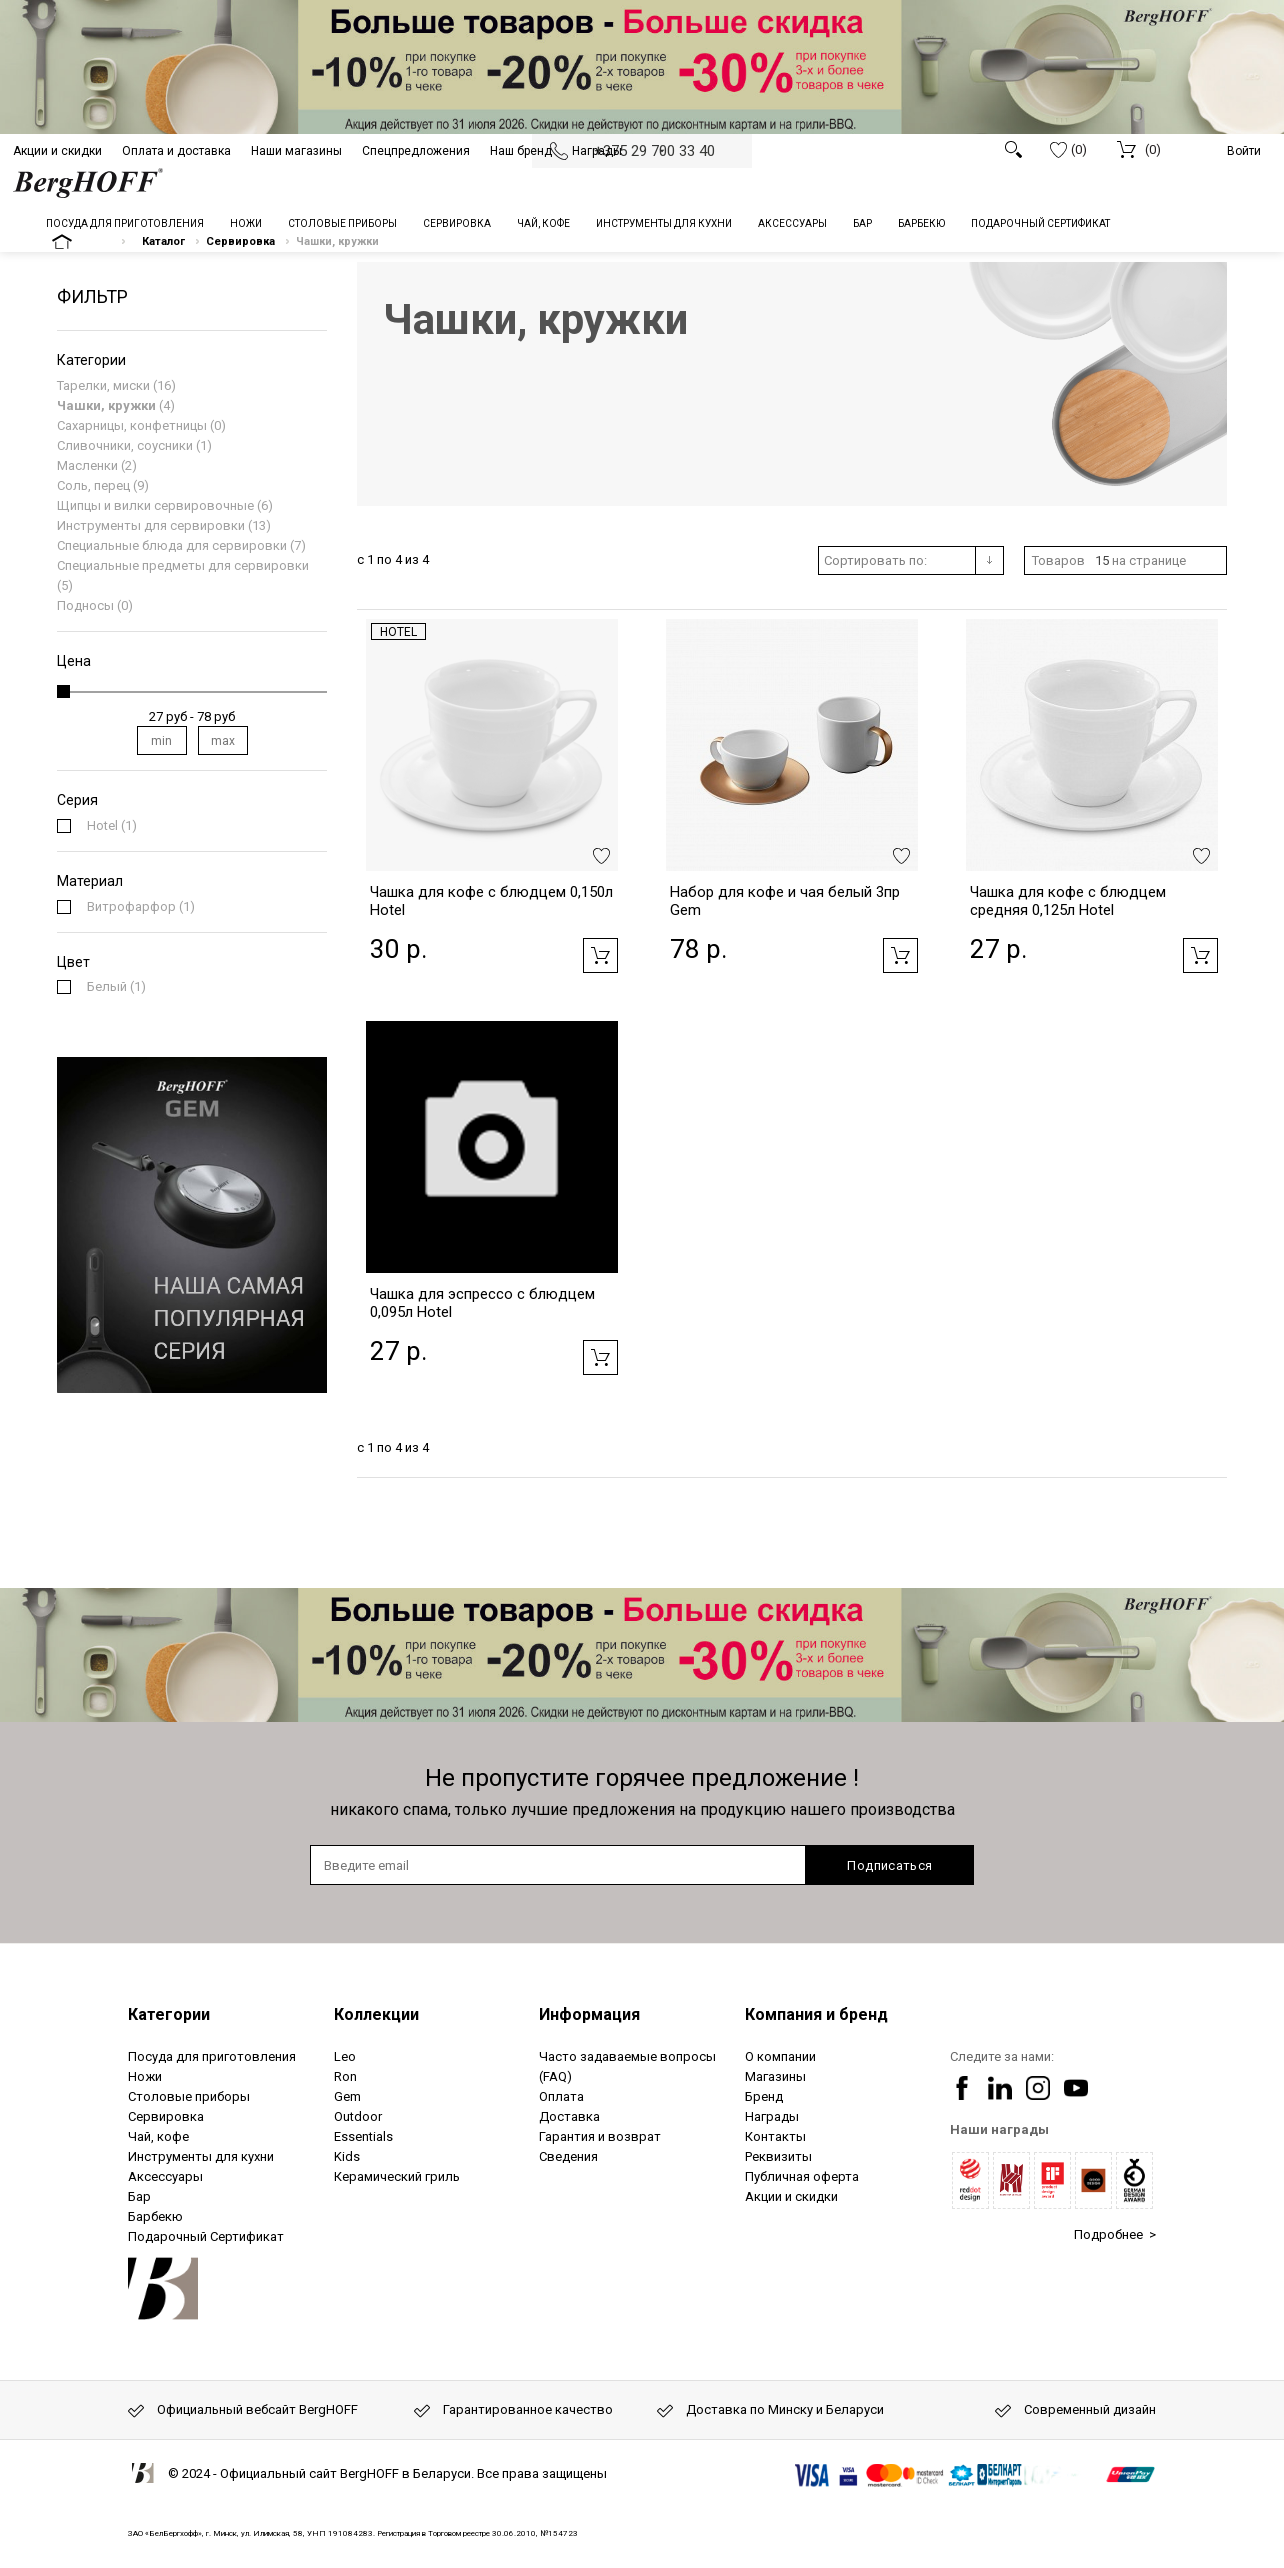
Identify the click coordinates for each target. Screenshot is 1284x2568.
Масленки (87, 465)
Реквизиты (778, 2156)
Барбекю (155, 2216)
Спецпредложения (416, 151)
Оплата (561, 2096)
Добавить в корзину (600, 955)
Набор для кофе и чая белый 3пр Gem (785, 901)
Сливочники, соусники (125, 445)
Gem (347, 2096)
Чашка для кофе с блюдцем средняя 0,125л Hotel (1068, 901)
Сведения (568, 2156)
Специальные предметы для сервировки (183, 565)
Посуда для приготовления (212, 2056)
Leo (345, 2056)
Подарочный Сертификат (206, 2236)
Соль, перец (93, 485)
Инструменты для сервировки (151, 525)
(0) (1068, 150)
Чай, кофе (158, 2136)
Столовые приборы (189, 2096)
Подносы (85, 605)
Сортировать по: (875, 560)
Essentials (363, 2136)
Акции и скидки (57, 151)
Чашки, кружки (106, 405)
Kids (347, 2156)
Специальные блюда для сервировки (172, 545)
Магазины (775, 2076)
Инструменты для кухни (201, 2156)
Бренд (764, 2096)
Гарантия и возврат (600, 2136)
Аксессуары (165, 2176)
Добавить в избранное (601, 856)
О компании (780, 2056)
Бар (139, 2196)
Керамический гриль (397, 2176)
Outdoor (358, 2116)
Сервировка (166, 2116)
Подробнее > (1115, 2234)
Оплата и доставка (176, 151)
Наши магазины (296, 151)
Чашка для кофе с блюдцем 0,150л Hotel (491, 901)
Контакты (775, 2136)
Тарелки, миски (103, 385)
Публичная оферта (802, 2176)
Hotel (398, 632)
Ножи (145, 2076)
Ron (345, 2076)
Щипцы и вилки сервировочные (155, 505)
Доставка (569, 2116)
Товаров (1058, 560)
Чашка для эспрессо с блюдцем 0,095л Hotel (482, 1303)
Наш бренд (521, 151)
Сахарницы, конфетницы (132, 425)
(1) (112, 826)
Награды (597, 151)
